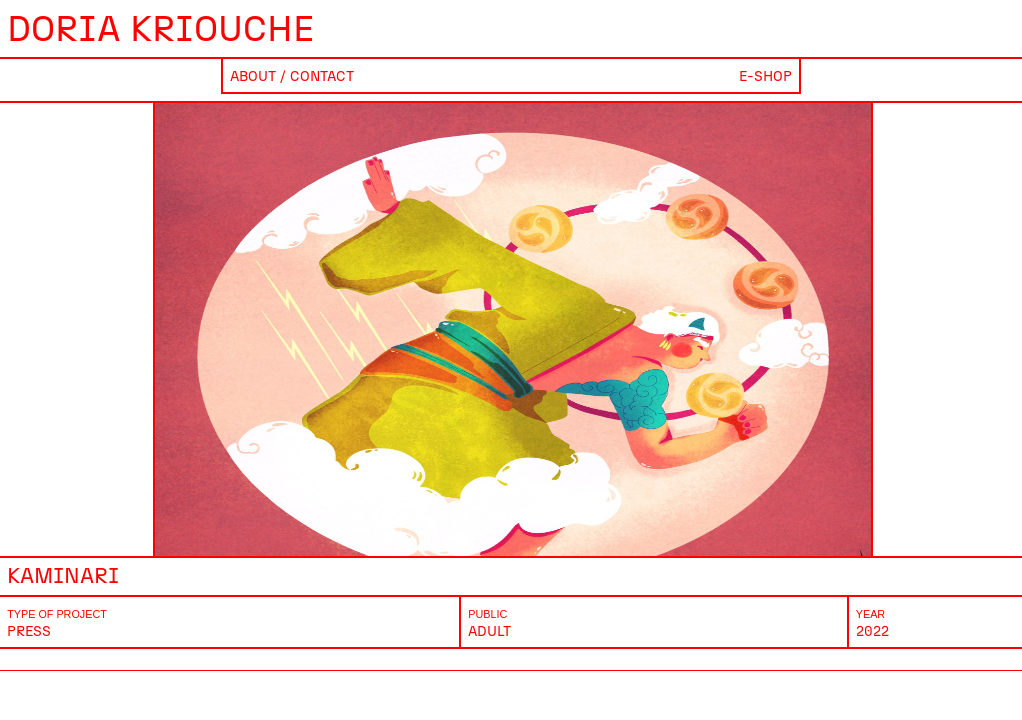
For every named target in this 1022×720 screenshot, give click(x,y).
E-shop (765, 76)
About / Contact (292, 76)
